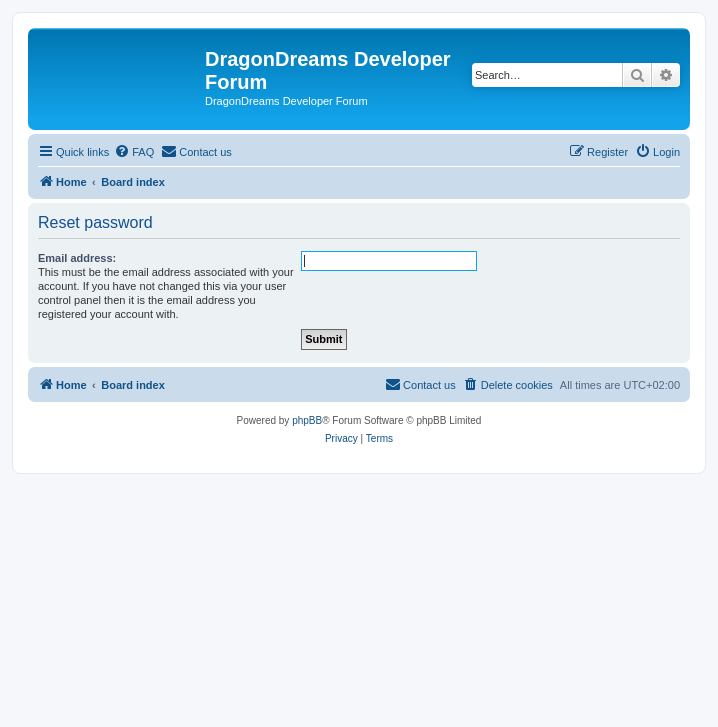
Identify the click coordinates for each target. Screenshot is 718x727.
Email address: (77, 258)
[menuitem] (134, 152)
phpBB (307, 420)
